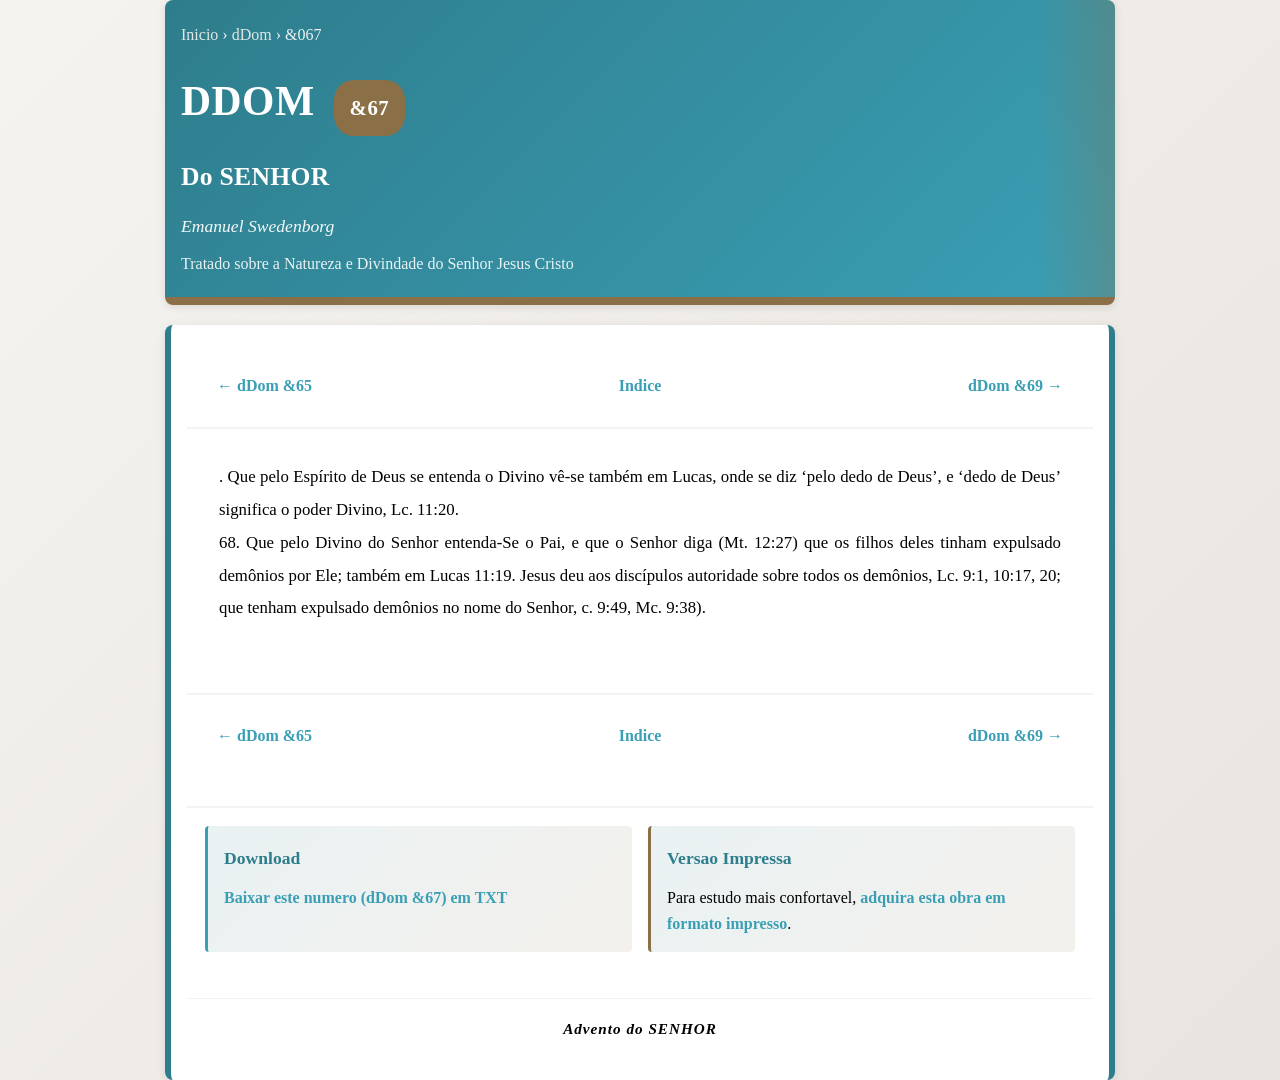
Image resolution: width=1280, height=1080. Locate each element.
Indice (640, 385)
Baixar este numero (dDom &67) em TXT (366, 897)
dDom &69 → (1015, 385)
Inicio (199, 34)
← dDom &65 (264, 385)
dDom (252, 34)
